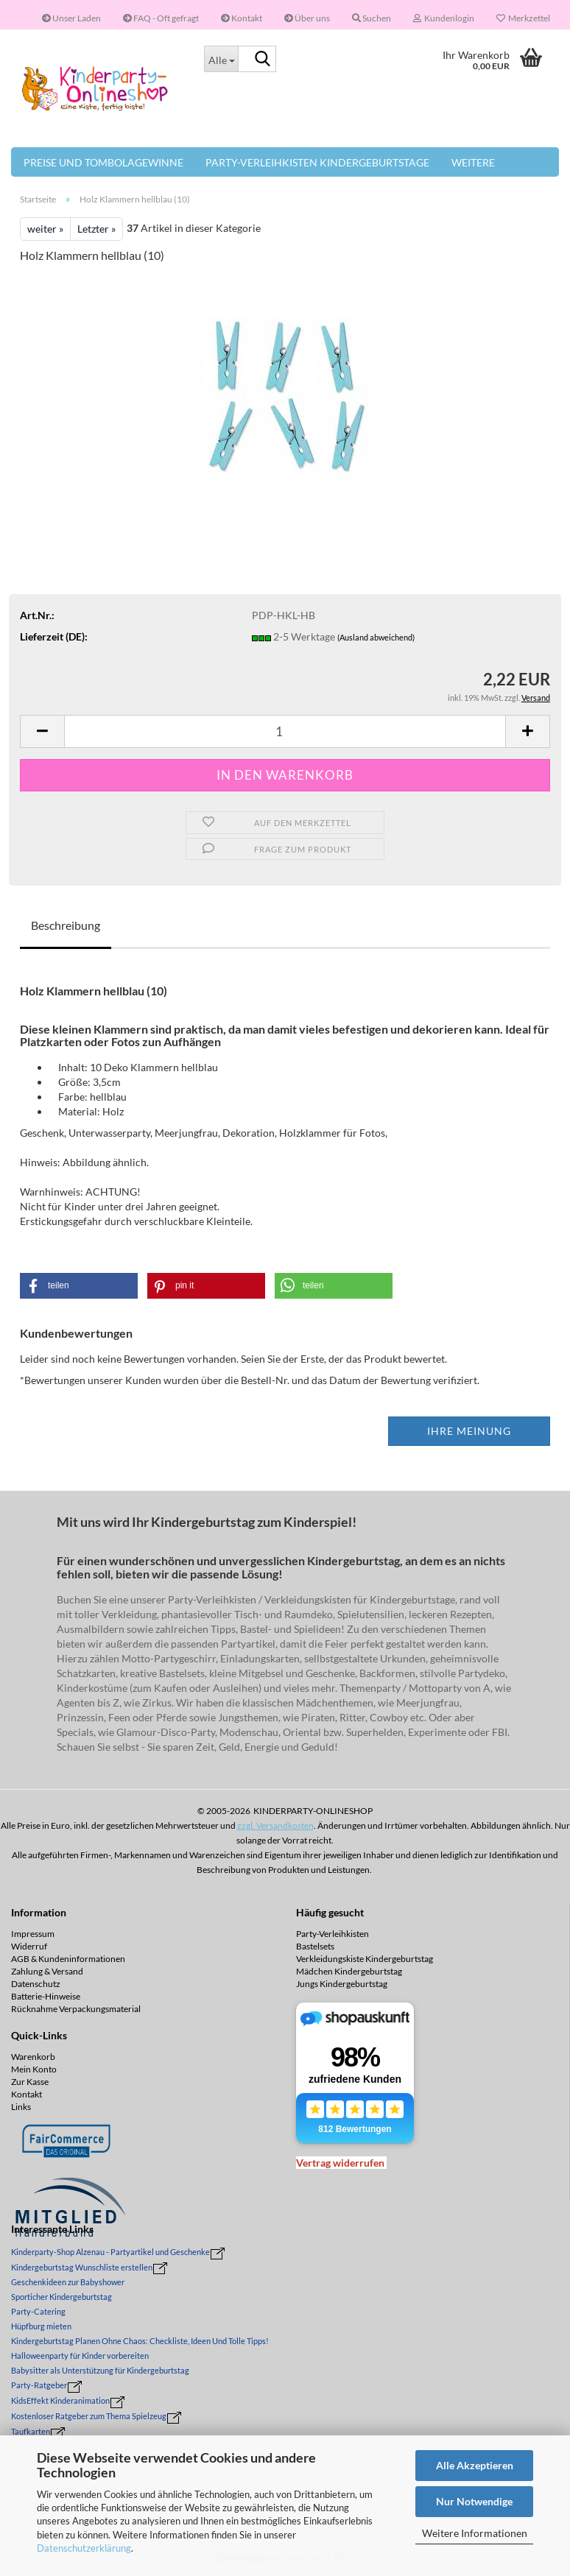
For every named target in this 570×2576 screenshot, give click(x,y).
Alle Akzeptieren (474, 2465)
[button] (42, 731)
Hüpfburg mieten (41, 2326)
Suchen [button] (371, 18)
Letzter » (96, 228)
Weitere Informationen (474, 2533)
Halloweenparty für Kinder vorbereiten (80, 2355)
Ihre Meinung (469, 1431)
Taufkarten (30, 2431)
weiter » (45, 228)
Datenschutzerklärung (84, 2548)
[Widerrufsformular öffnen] (340, 2162)
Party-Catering (38, 2311)
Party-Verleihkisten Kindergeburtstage (317, 162)
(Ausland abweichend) (376, 637)
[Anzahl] (285, 731)
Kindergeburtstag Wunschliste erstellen (81, 2267)
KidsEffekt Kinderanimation (60, 2400)
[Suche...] (221, 59)
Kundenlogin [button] (443, 18)
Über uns (307, 18)
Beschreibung (65, 925)
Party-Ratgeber (39, 2385)
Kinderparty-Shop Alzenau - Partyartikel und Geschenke (110, 2251)
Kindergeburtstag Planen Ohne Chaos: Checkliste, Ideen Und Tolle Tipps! (140, 2341)
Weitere (473, 162)
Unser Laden (71, 18)
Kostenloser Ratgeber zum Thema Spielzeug (88, 2416)
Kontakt (241, 18)
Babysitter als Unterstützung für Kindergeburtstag (100, 2370)
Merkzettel (523, 18)
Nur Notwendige (474, 2501)
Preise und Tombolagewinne (103, 162)
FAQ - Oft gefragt (161, 18)
